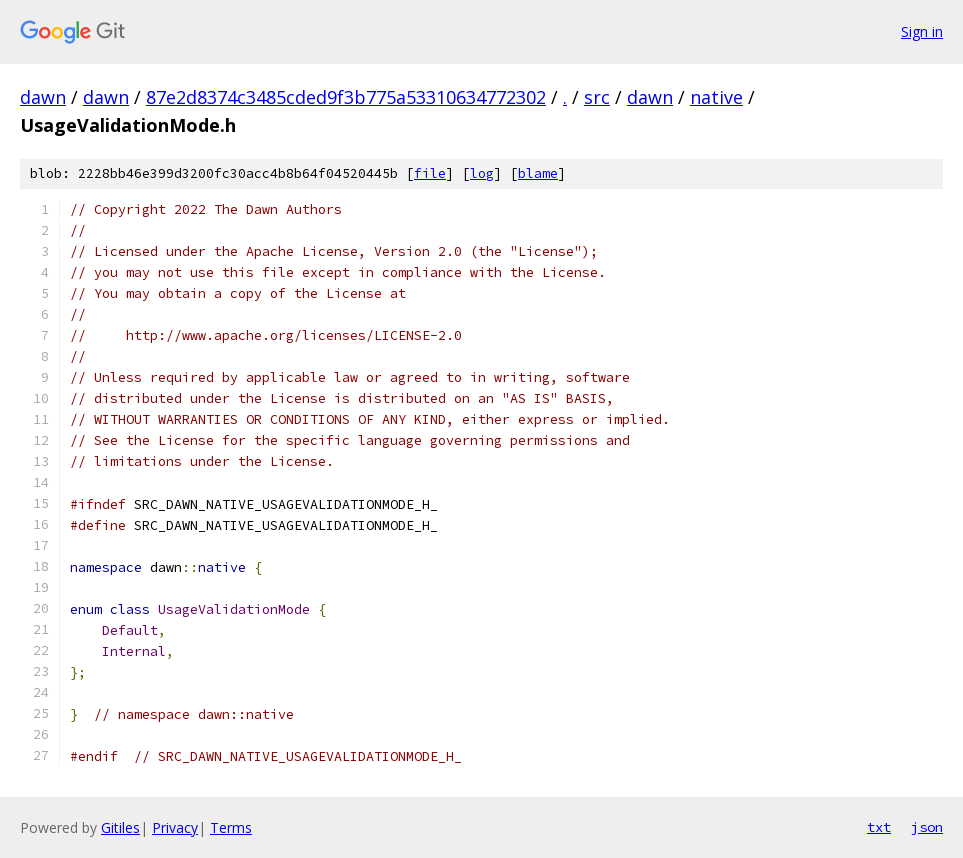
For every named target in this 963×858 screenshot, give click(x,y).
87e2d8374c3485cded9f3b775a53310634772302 (346, 97)
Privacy (175, 827)
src (597, 97)
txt (879, 827)
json (927, 827)
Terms (231, 827)
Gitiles (120, 827)
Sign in (922, 31)
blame (538, 173)
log (482, 173)
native (716, 97)
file (430, 173)
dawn (43, 97)
